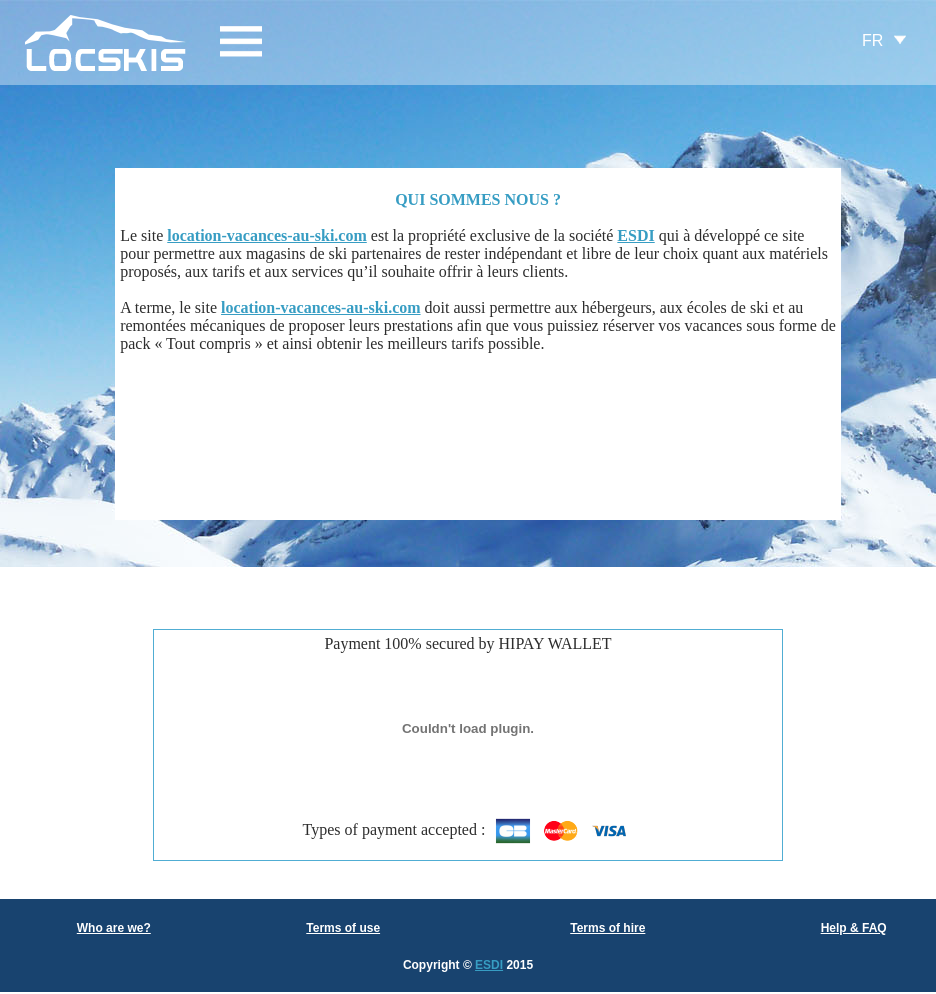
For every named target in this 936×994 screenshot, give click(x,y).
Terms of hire (607, 928)
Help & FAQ (854, 928)
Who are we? (114, 928)
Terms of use (343, 928)
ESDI (489, 965)
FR (872, 40)
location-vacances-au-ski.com (267, 235)
